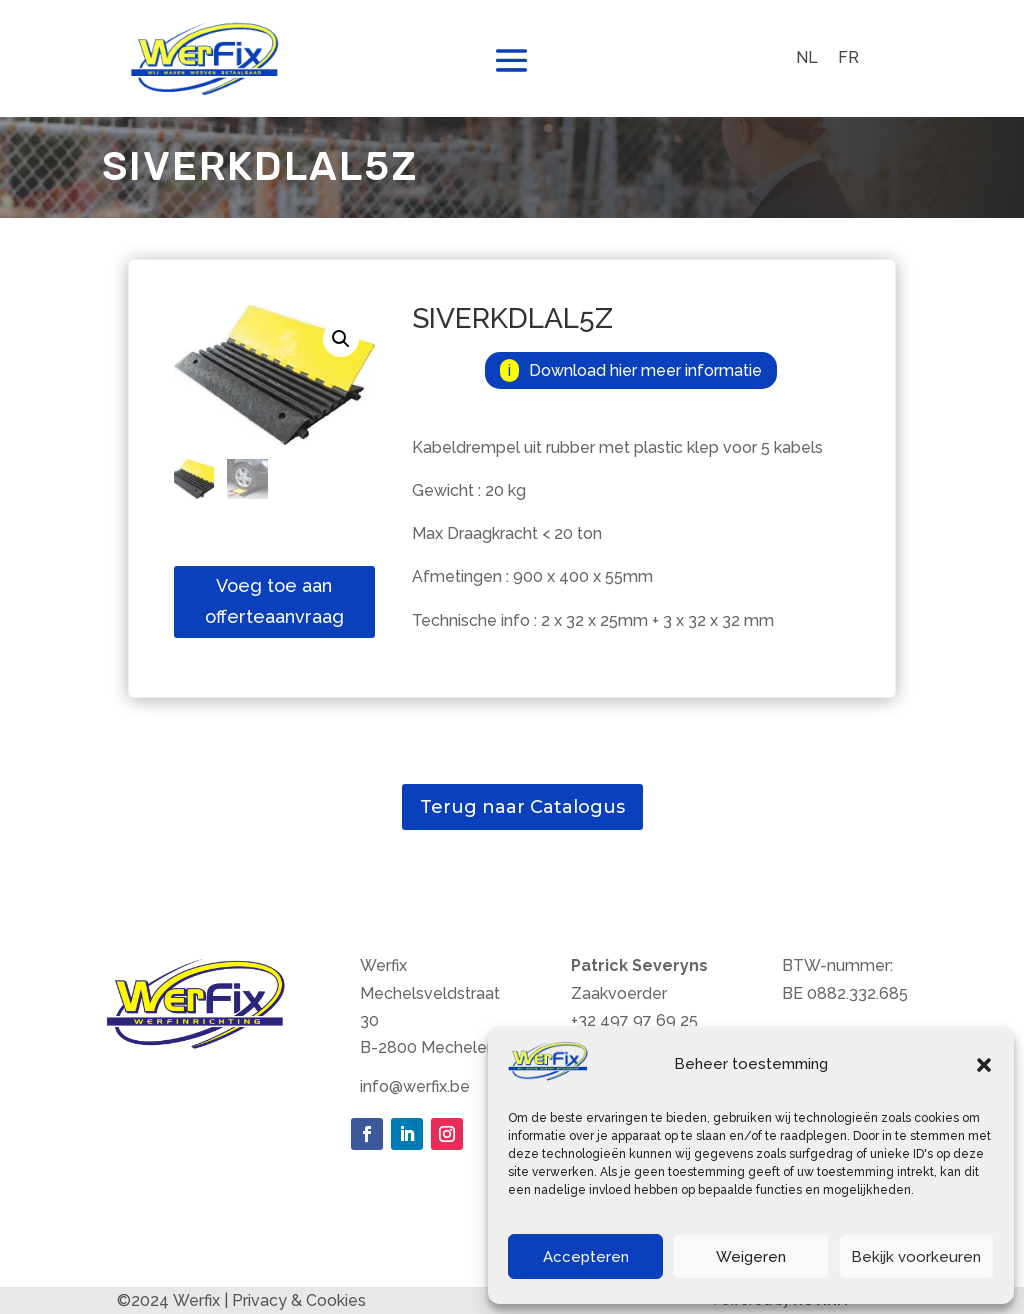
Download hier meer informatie (645, 370)
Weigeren (751, 1257)
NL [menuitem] (807, 57)
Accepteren (586, 1257)
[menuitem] (807, 58)
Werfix (196, 1300)
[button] (984, 1065)
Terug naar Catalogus (522, 807)
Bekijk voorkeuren (916, 1257)
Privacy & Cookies (299, 1300)
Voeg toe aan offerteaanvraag (274, 601)
